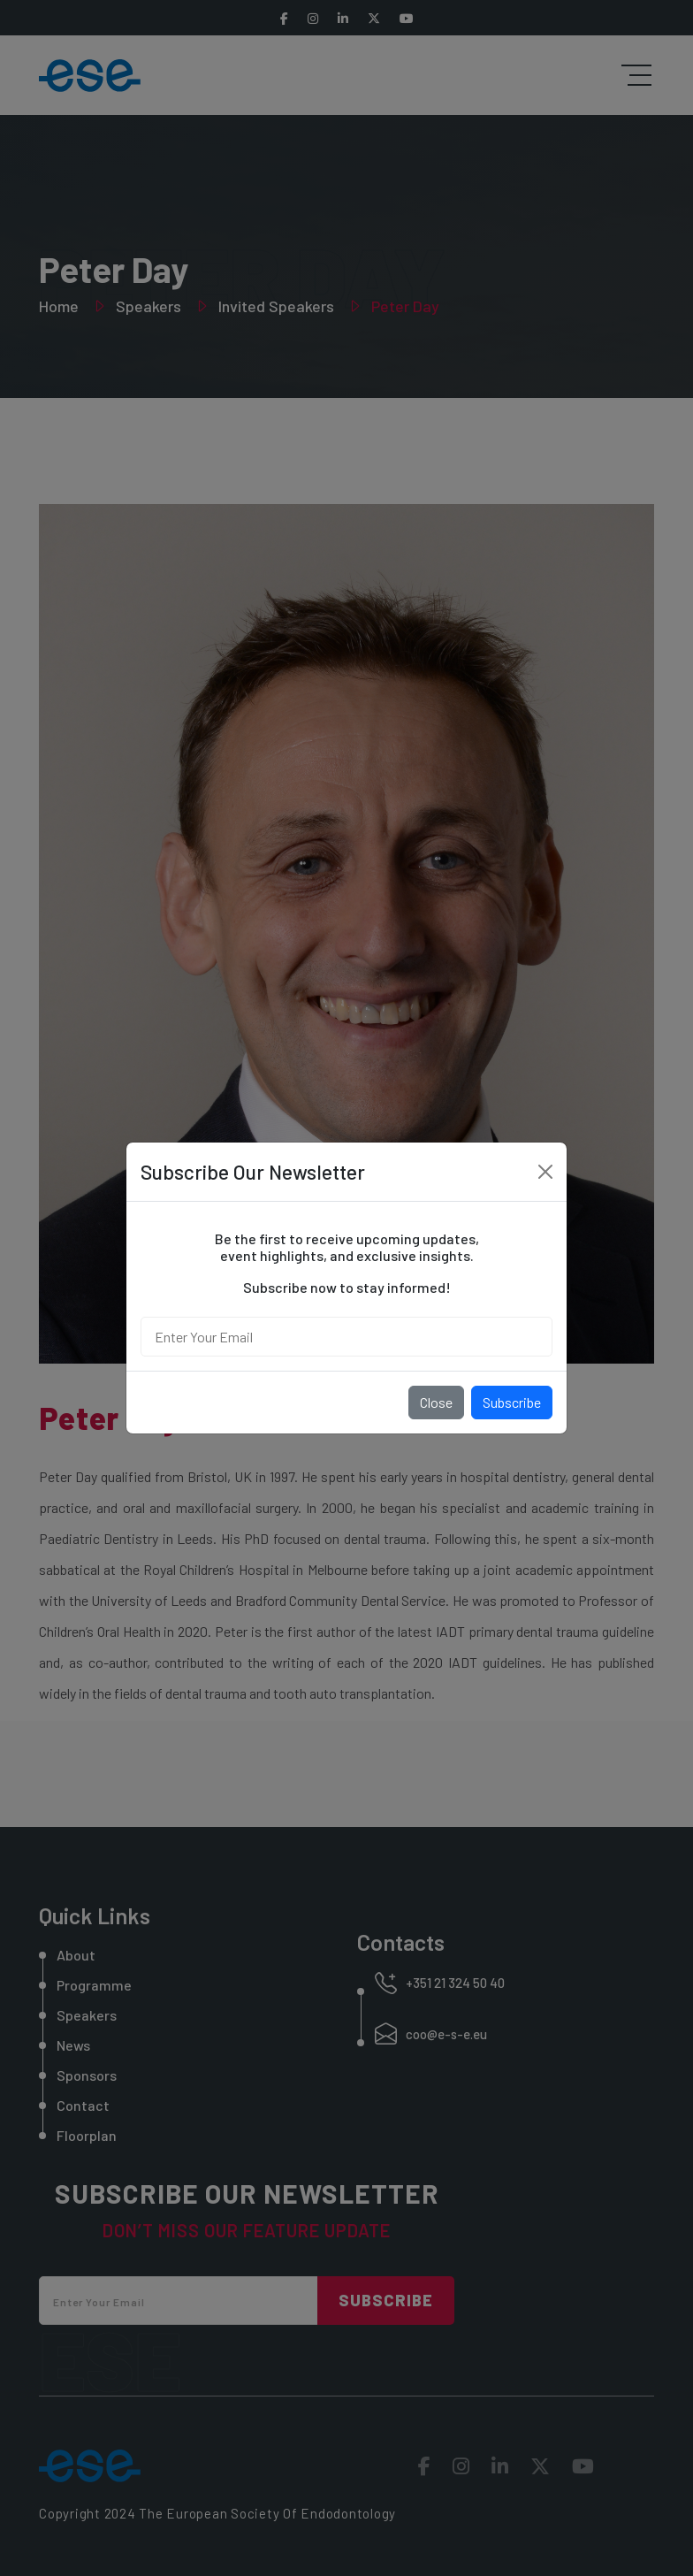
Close (436, 1402)
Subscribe (512, 1402)
